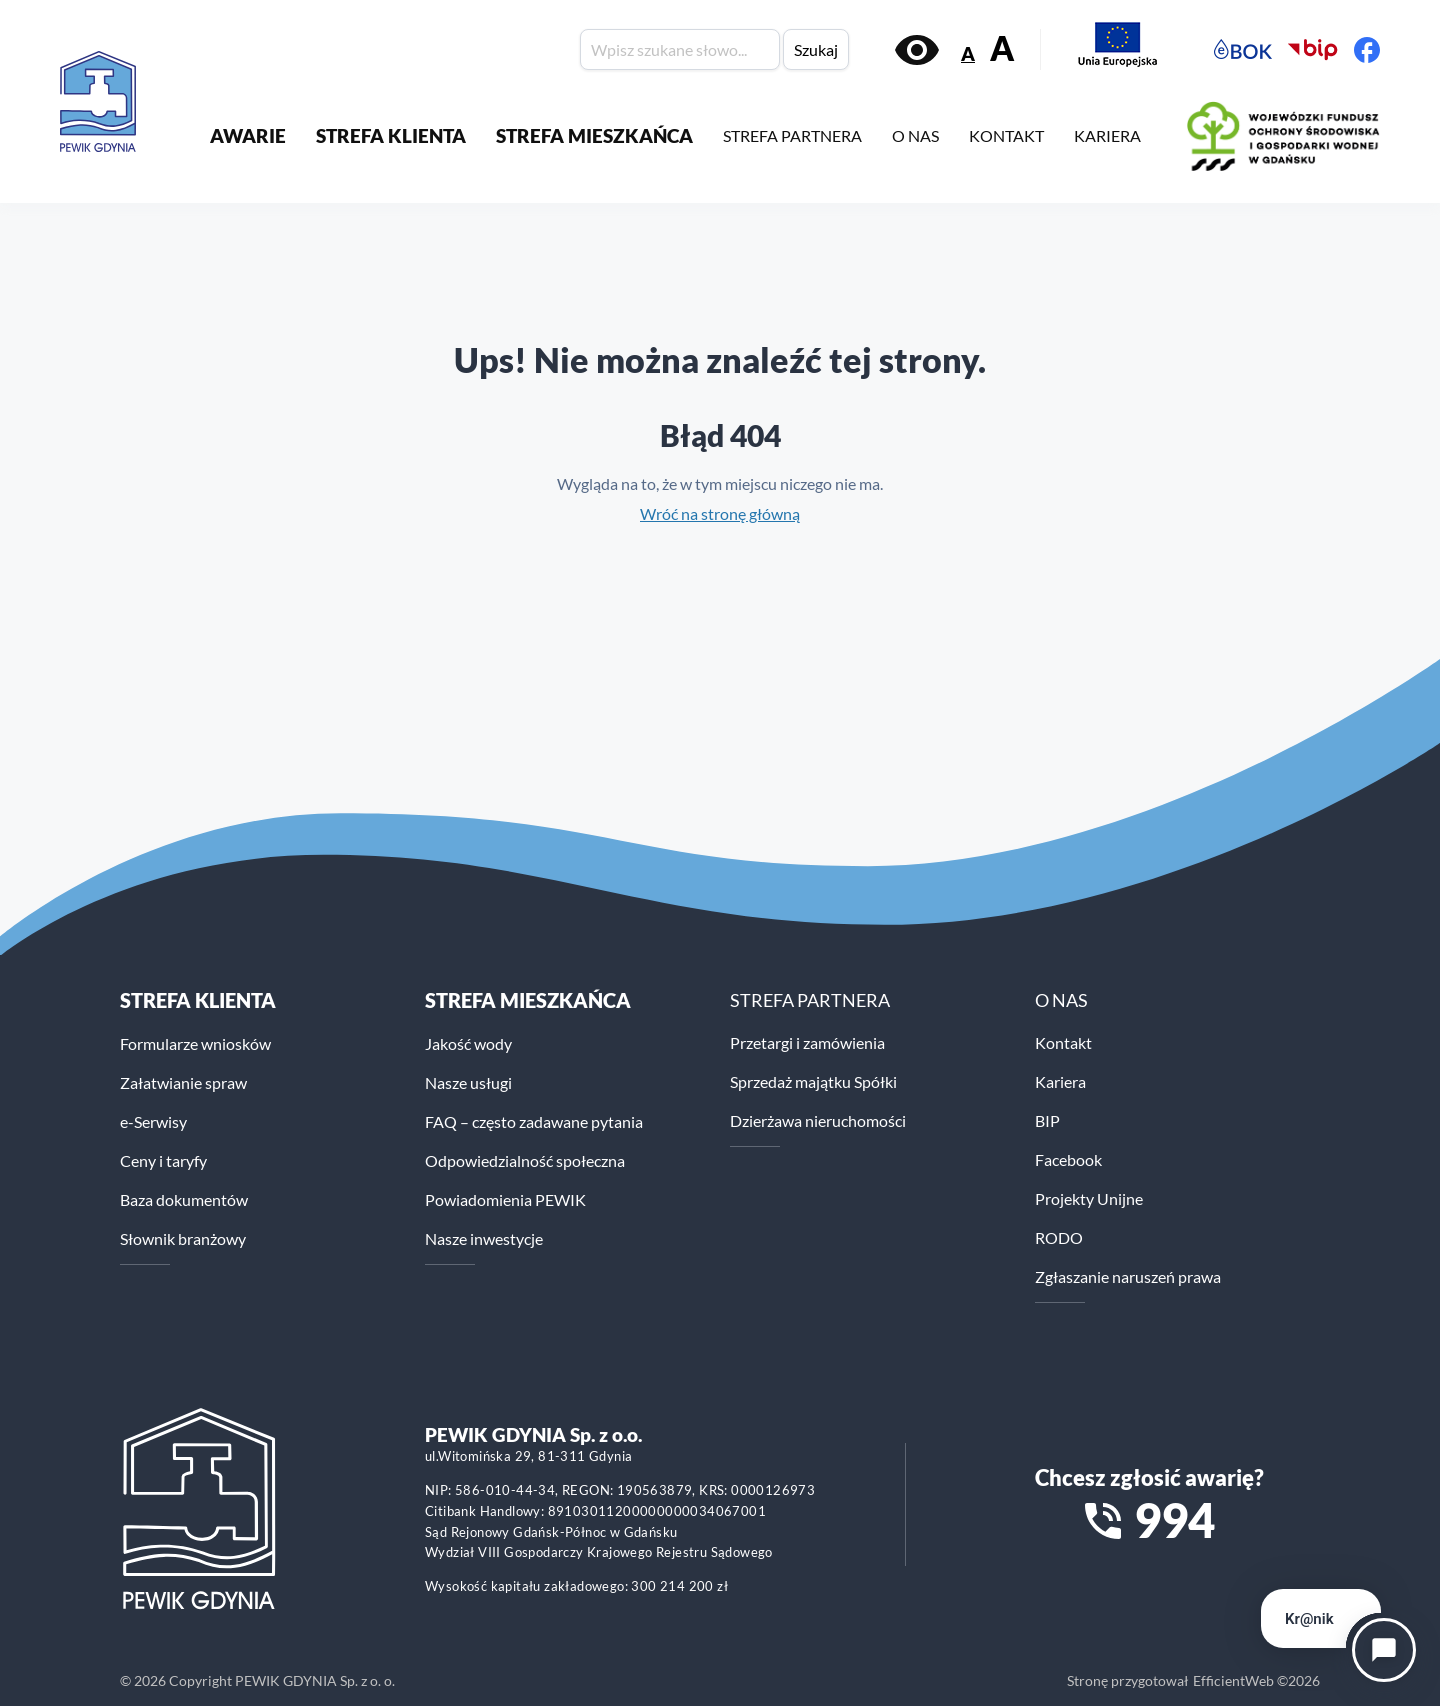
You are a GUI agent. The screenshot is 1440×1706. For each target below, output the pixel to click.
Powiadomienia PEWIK (505, 1199)
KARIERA (1107, 135)
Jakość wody (468, 1043)
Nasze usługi (468, 1082)
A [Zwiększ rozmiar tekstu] (1002, 48)
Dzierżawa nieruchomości (818, 1120)
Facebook (1068, 1159)
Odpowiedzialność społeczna (525, 1160)
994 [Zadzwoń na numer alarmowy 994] (1174, 1520)
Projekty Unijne (1089, 1198)
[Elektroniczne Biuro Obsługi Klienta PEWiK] (1243, 50)
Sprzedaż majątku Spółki (813, 1081)
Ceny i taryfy (163, 1160)
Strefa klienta (198, 1000)
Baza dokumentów (184, 1199)
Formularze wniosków (195, 1043)
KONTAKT (1006, 135)
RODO (1059, 1237)
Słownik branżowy (183, 1238)
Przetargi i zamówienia (807, 1042)
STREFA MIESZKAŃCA (594, 135)
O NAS (915, 135)
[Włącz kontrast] (917, 50)
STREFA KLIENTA (391, 135)
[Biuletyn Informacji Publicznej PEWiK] (1313, 50)
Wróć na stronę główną (720, 513)
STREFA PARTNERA (792, 135)
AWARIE (248, 135)
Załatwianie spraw (183, 1082)
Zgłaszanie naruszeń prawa (1128, 1276)
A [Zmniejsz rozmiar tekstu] (968, 53)
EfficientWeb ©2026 (1256, 1680)
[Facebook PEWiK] (1367, 50)
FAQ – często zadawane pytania (534, 1121)
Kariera (1060, 1081)
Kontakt (1063, 1042)
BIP (1047, 1120)
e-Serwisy (153, 1121)
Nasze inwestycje (484, 1238)
